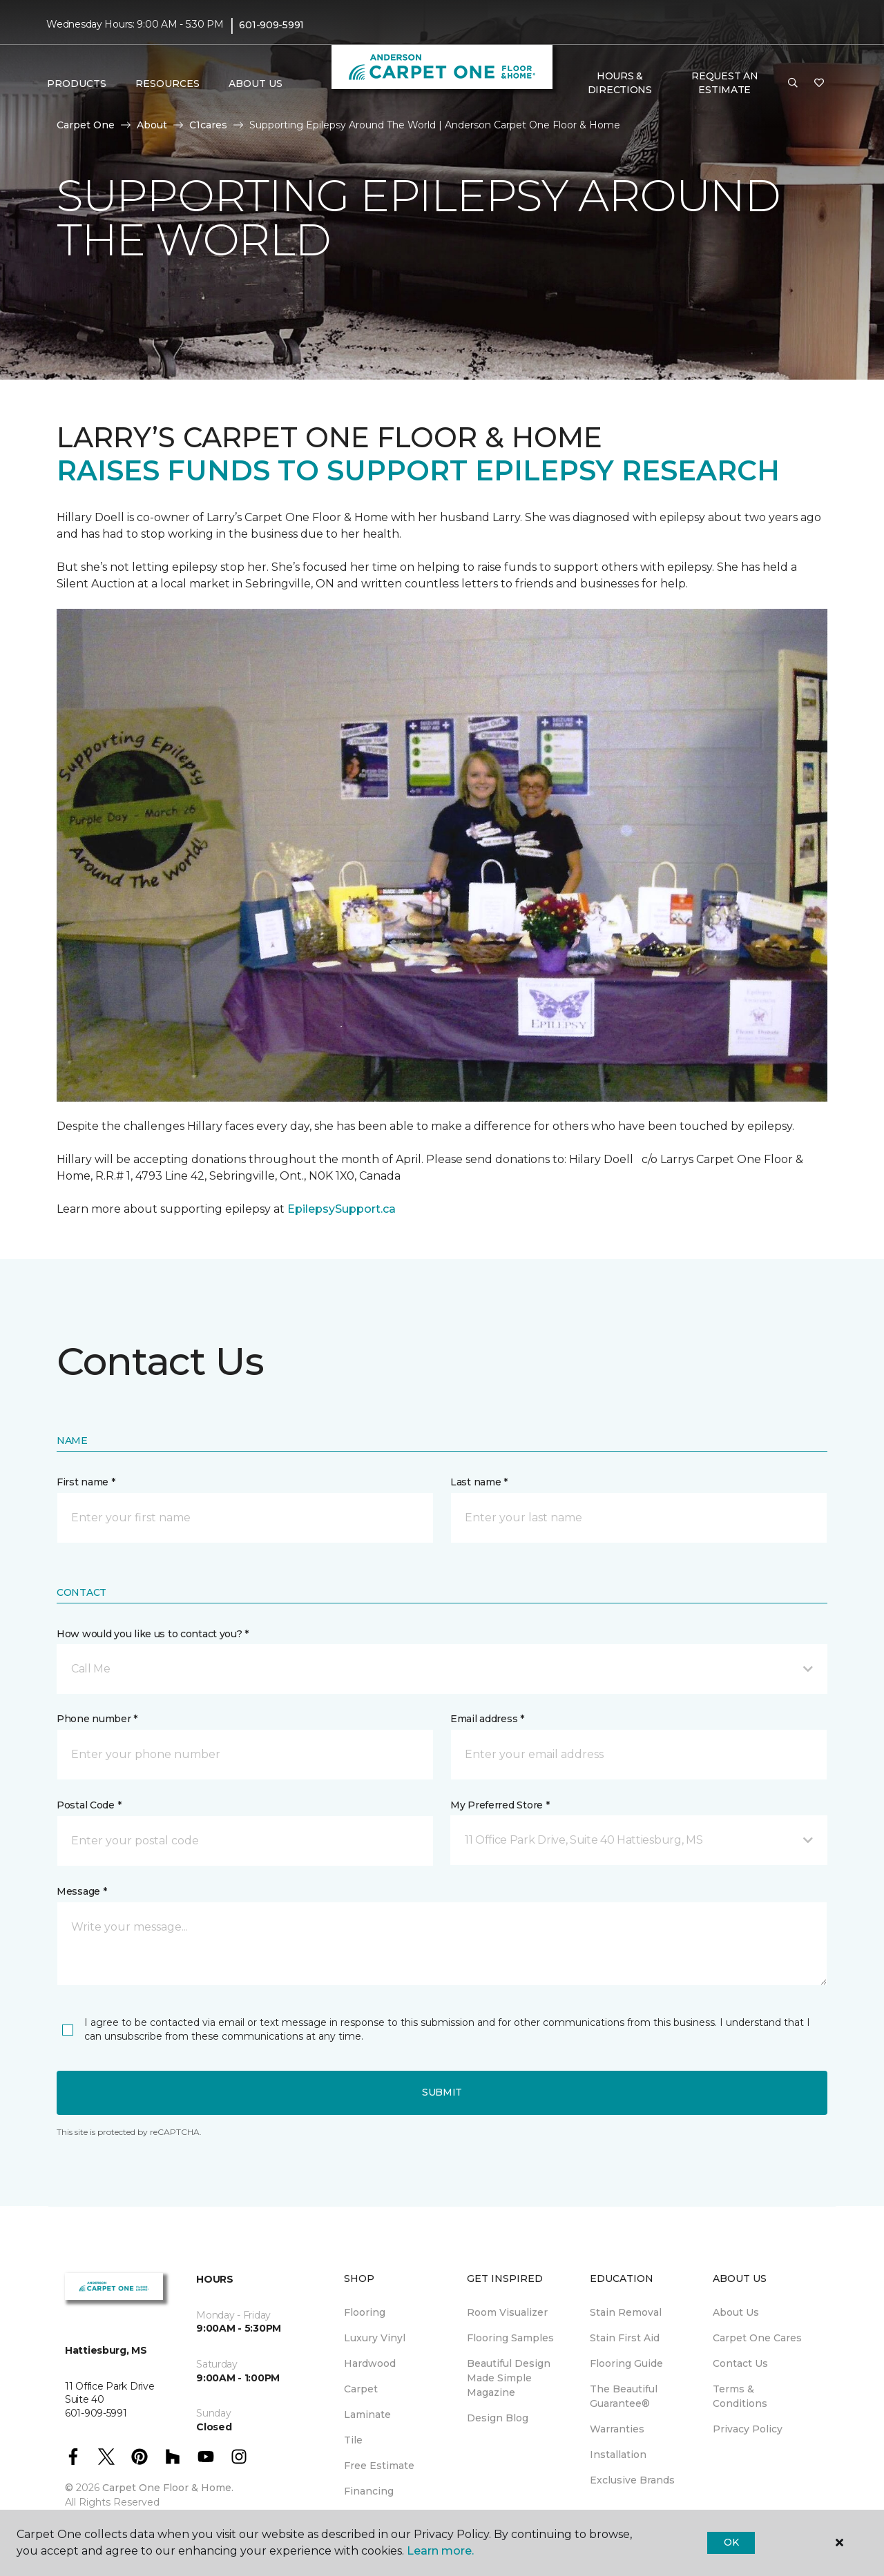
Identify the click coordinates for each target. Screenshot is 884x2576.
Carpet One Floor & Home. (167, 2487)
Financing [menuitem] (369, 2491)
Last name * (479, 1482)
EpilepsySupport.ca (341, 1209)
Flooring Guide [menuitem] (626, 2363)
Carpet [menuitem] (361, 2389)
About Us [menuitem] (736, 2312)
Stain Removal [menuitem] (626, 2312)
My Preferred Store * (499, 1805)
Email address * (487, 1719)
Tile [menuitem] (353, 2440)
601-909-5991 (271, 25)
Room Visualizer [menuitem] (507, 2312)
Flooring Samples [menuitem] (510, 2338)
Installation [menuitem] (618, 2454)
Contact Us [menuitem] (740, 2363)
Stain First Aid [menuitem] (625, 2338)
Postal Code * (89, 1805)
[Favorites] (819, 83)
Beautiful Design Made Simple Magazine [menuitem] (508, 2378)
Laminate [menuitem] (367, 2414)
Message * (81, 1891)
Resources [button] (167, 83)
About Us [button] (255, 83)
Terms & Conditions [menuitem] (740, 2396)
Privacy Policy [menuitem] (747, 2429)
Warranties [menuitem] (617, 2429)
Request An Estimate (724, 83)
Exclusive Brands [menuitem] (632, 2480)
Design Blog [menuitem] (497, 2418)
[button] (793, 83)
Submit (442, 2092)
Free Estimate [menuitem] (379, 2465)
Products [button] (76, 83)
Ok (731, 2542)
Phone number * (97, 1719)
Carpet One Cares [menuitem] (757, 2338)
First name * (86, 1482)
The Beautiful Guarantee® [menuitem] (623, 2396)
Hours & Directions (620, 83)
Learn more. (440, 2550)
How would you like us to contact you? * (153, 1634)
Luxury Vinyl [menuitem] (374, 2338)
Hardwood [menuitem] (370, 2363)
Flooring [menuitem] (364, 2312)
